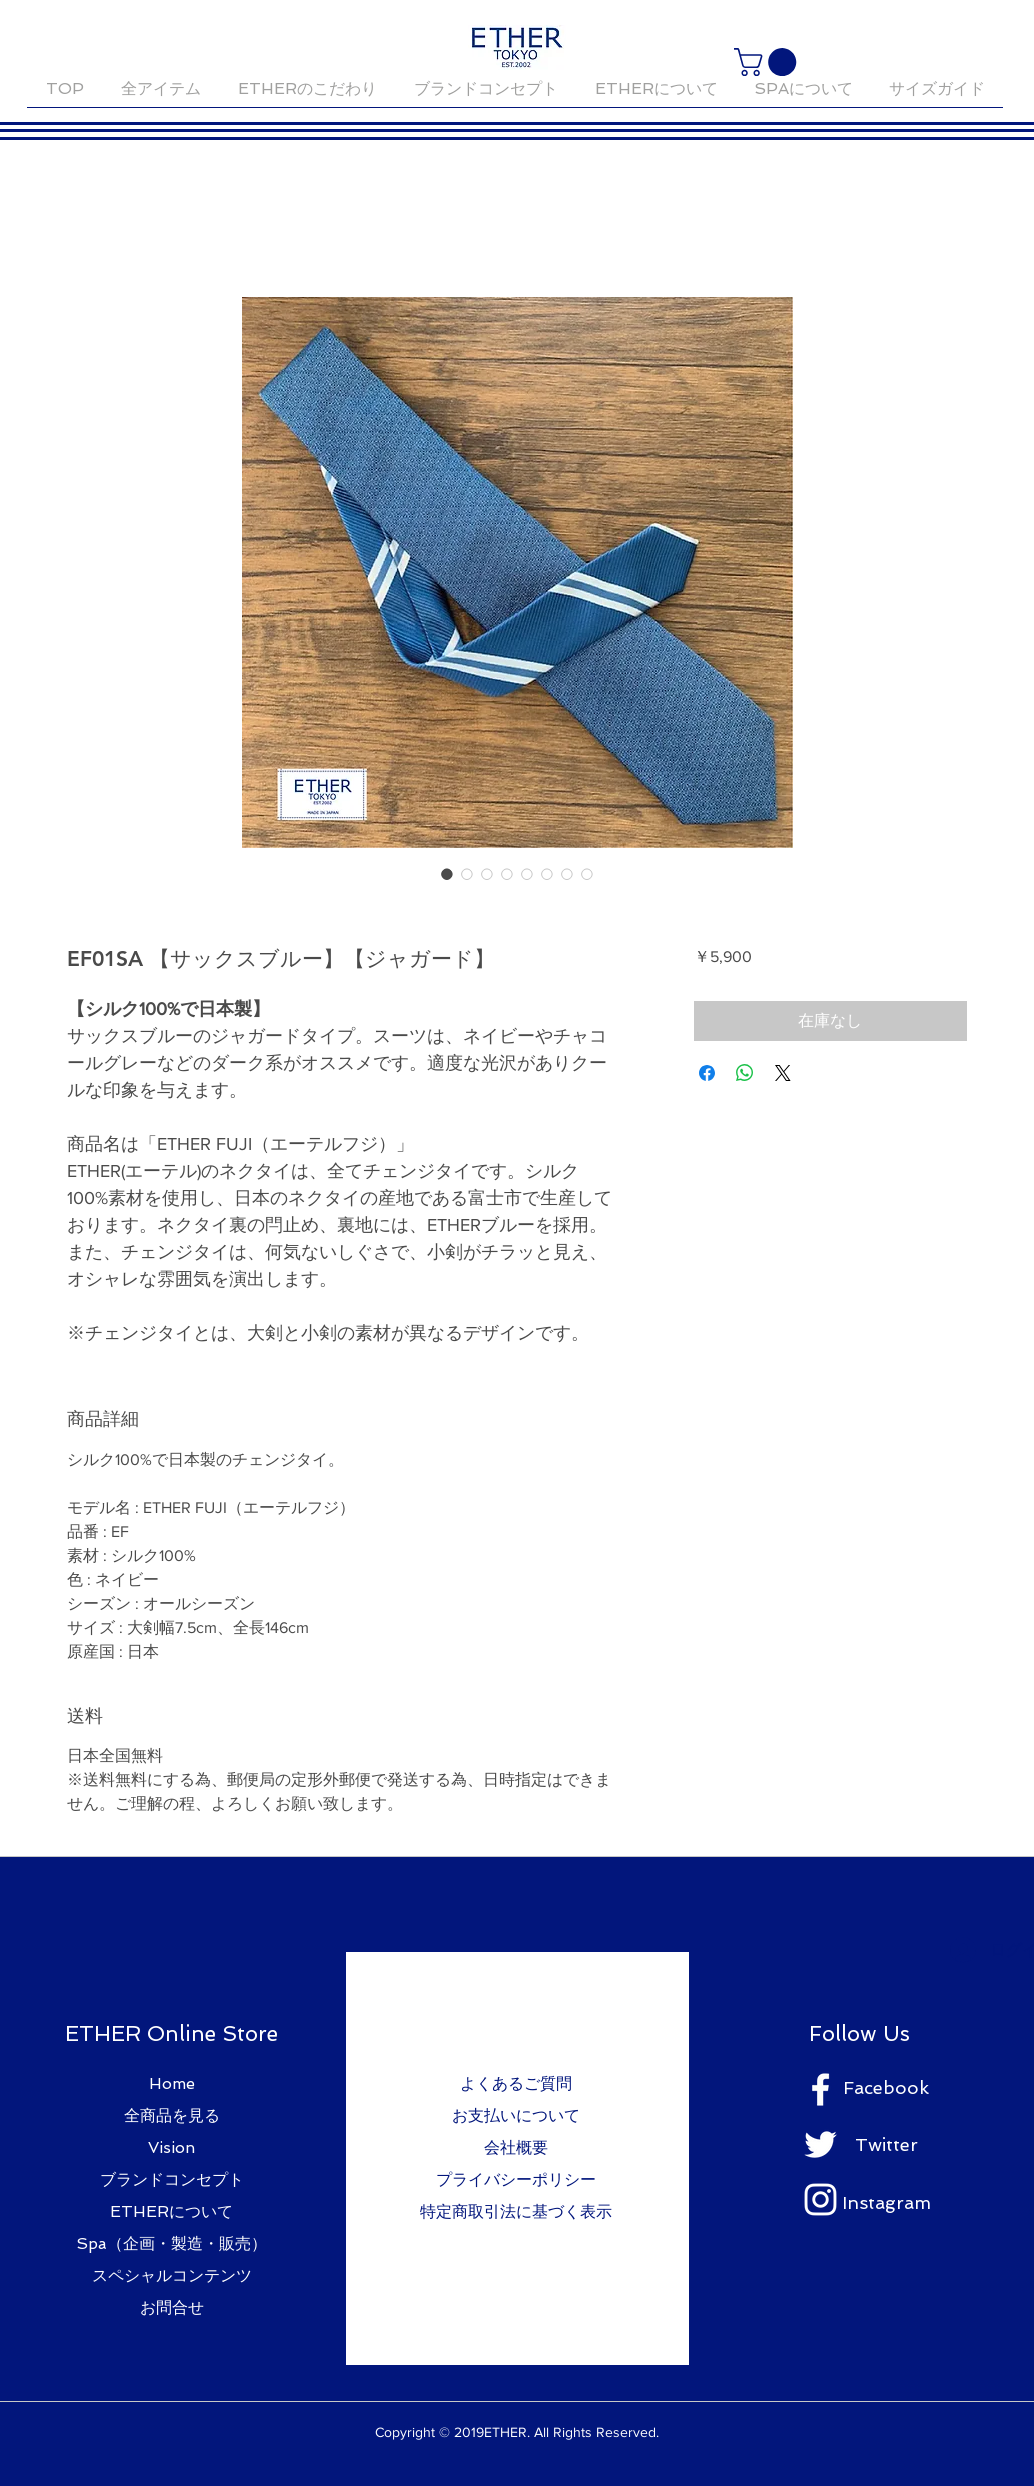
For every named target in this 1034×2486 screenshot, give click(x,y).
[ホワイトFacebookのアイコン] (820, 2089)
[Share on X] (783, 1073)
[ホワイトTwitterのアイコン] (820, 2144)
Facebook (886, 2087)
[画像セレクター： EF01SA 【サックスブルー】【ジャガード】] (447, 874)
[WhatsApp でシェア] (745, 1073)
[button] (768, 62)
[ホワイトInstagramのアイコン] (820, 2199)
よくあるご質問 (516, 2083)
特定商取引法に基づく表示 (516, 2211)
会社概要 (516, 2147)
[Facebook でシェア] (707, 1073)
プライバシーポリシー (516, 2179)
